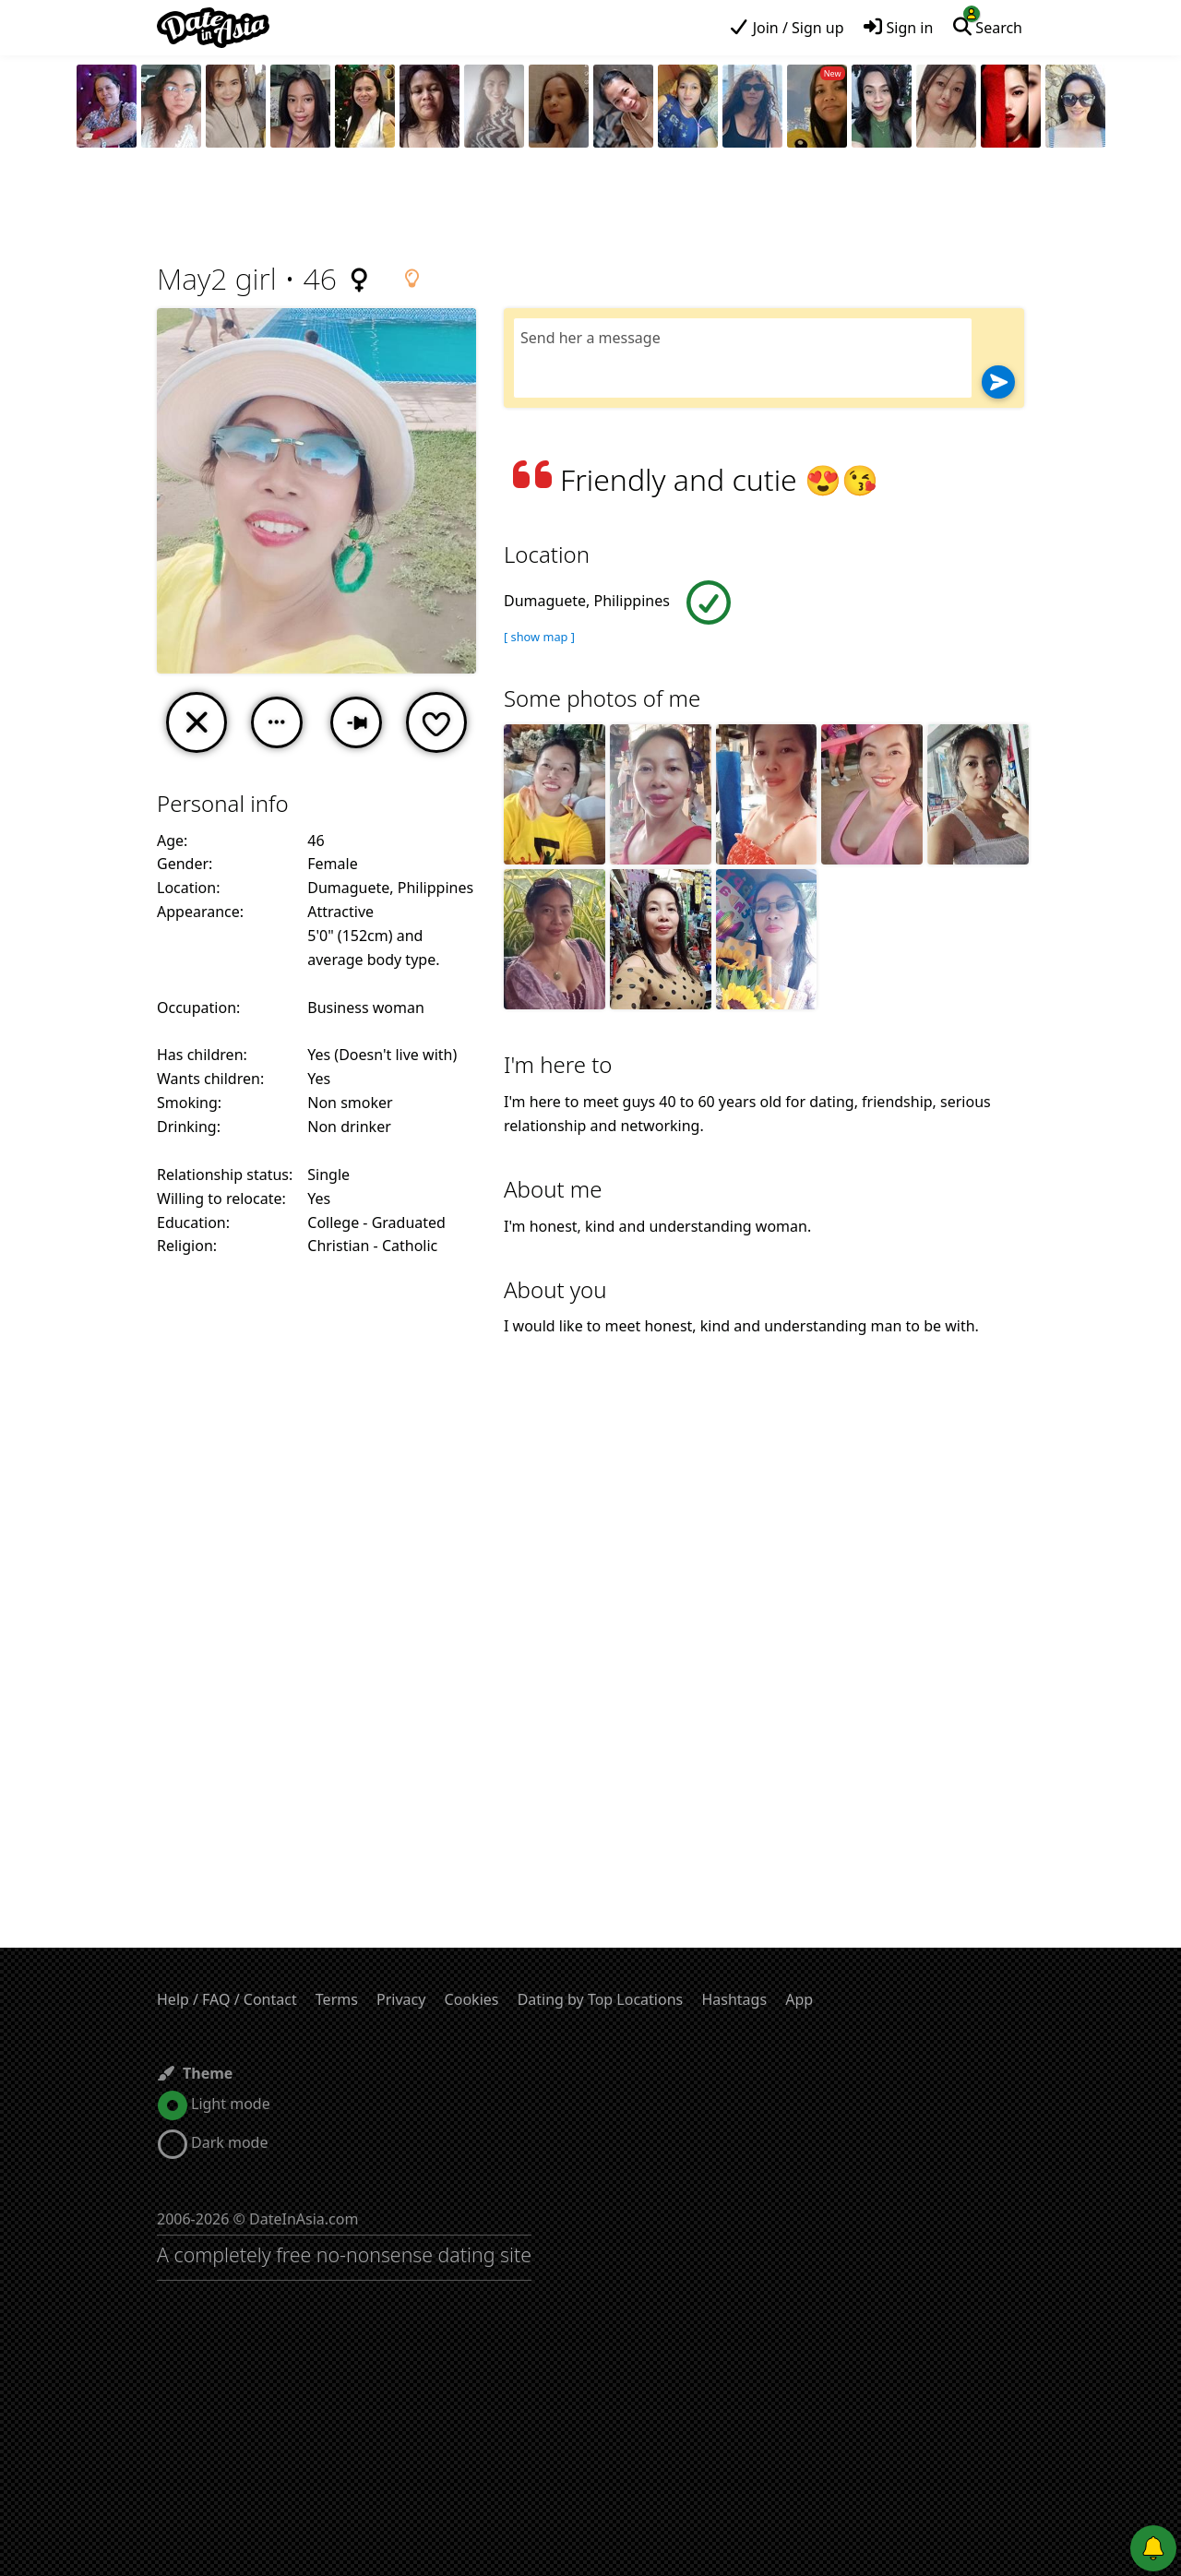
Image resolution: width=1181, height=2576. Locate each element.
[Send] (998, 382)
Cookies (472, 1999)
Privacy (400, 1999)
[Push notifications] (1153, 2548)
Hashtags (734, 1999)
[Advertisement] (590, 207)
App (799, 1999)
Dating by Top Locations (601, 1999)
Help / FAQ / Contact (227, 1999)
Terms (337, 1999)
